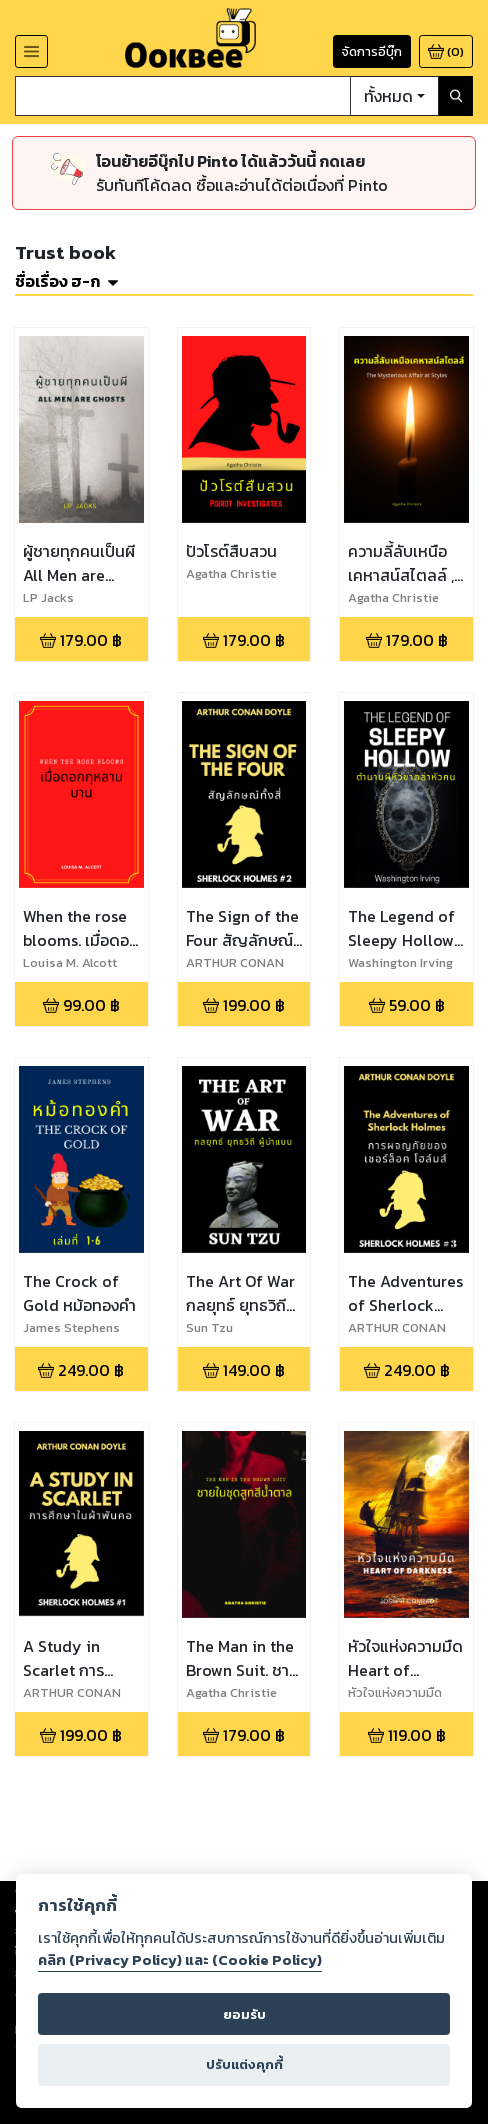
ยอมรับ (244, 2014)
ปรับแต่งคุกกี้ (244, 2064)
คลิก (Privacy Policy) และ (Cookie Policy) (180, 1960)
